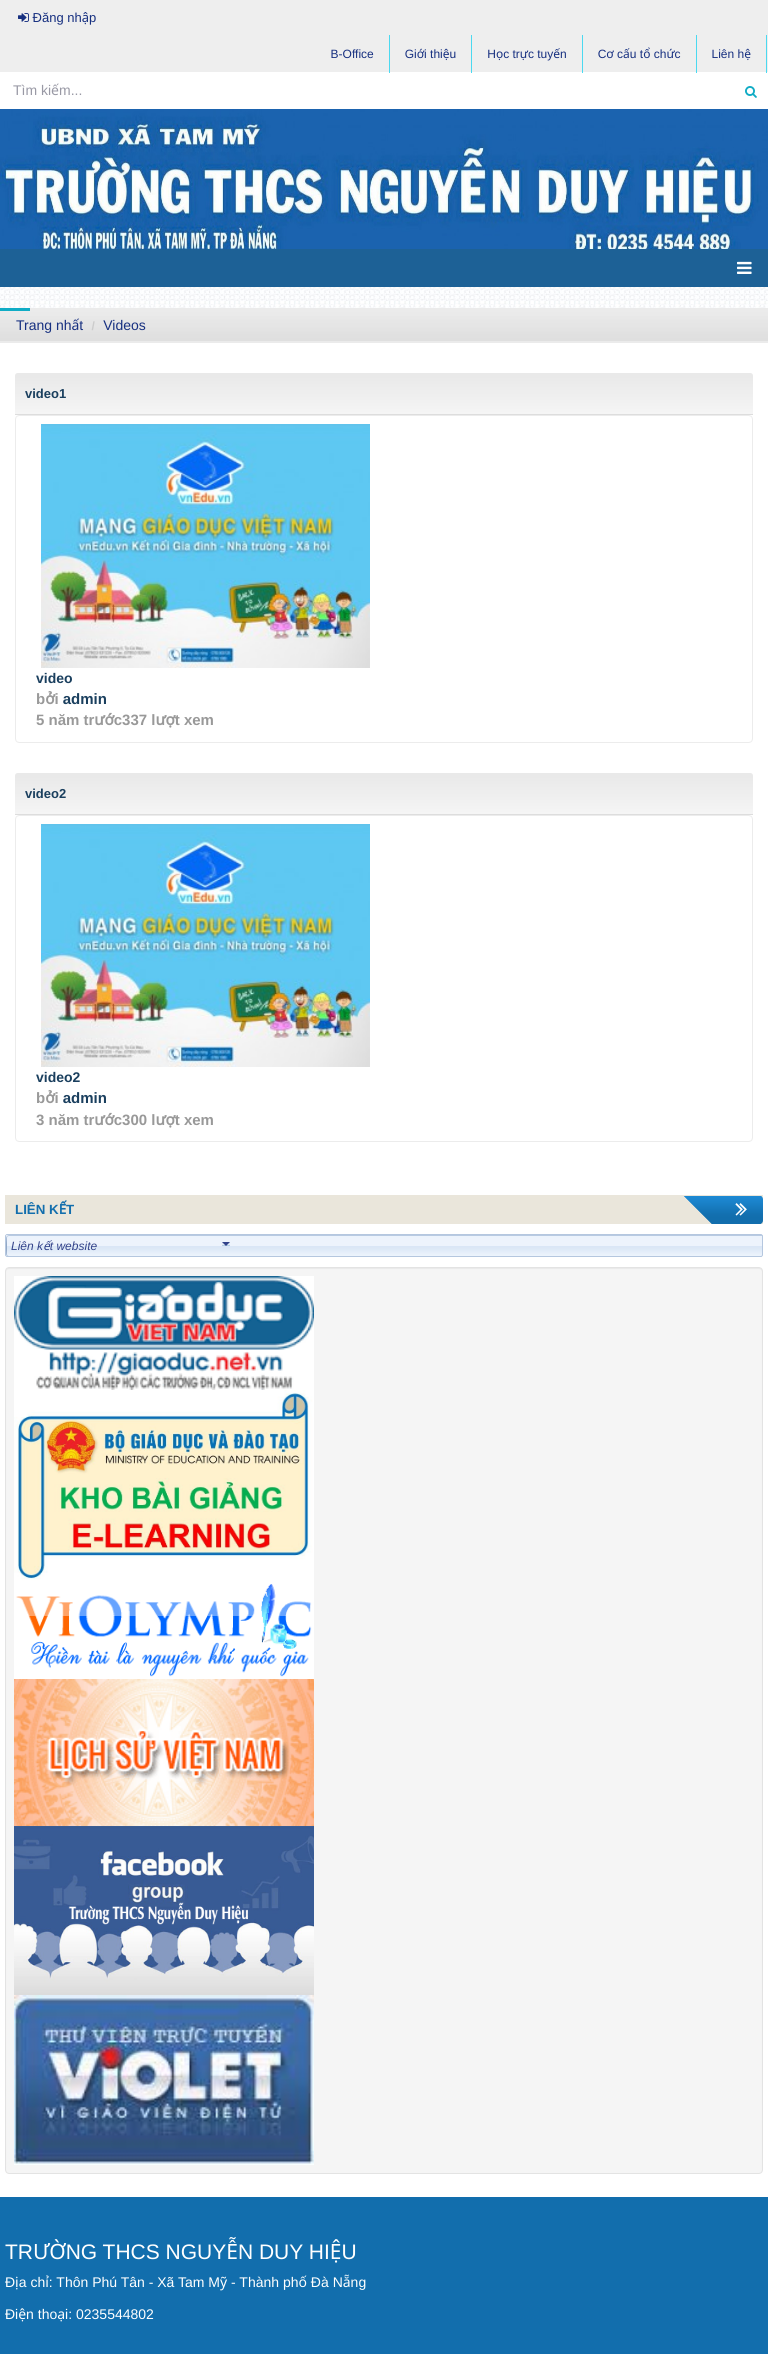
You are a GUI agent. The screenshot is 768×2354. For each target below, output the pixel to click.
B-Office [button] (352, 54)
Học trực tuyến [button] (526, 54)
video (54, 678)
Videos (124, 325)
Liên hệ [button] (731, 54)
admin (85, 699)
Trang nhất (49, 325)
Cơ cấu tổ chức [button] (639, 54)
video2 (58, 1077)
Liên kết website (120, 1246)
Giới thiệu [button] (431, 54)
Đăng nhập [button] (57, 17)
